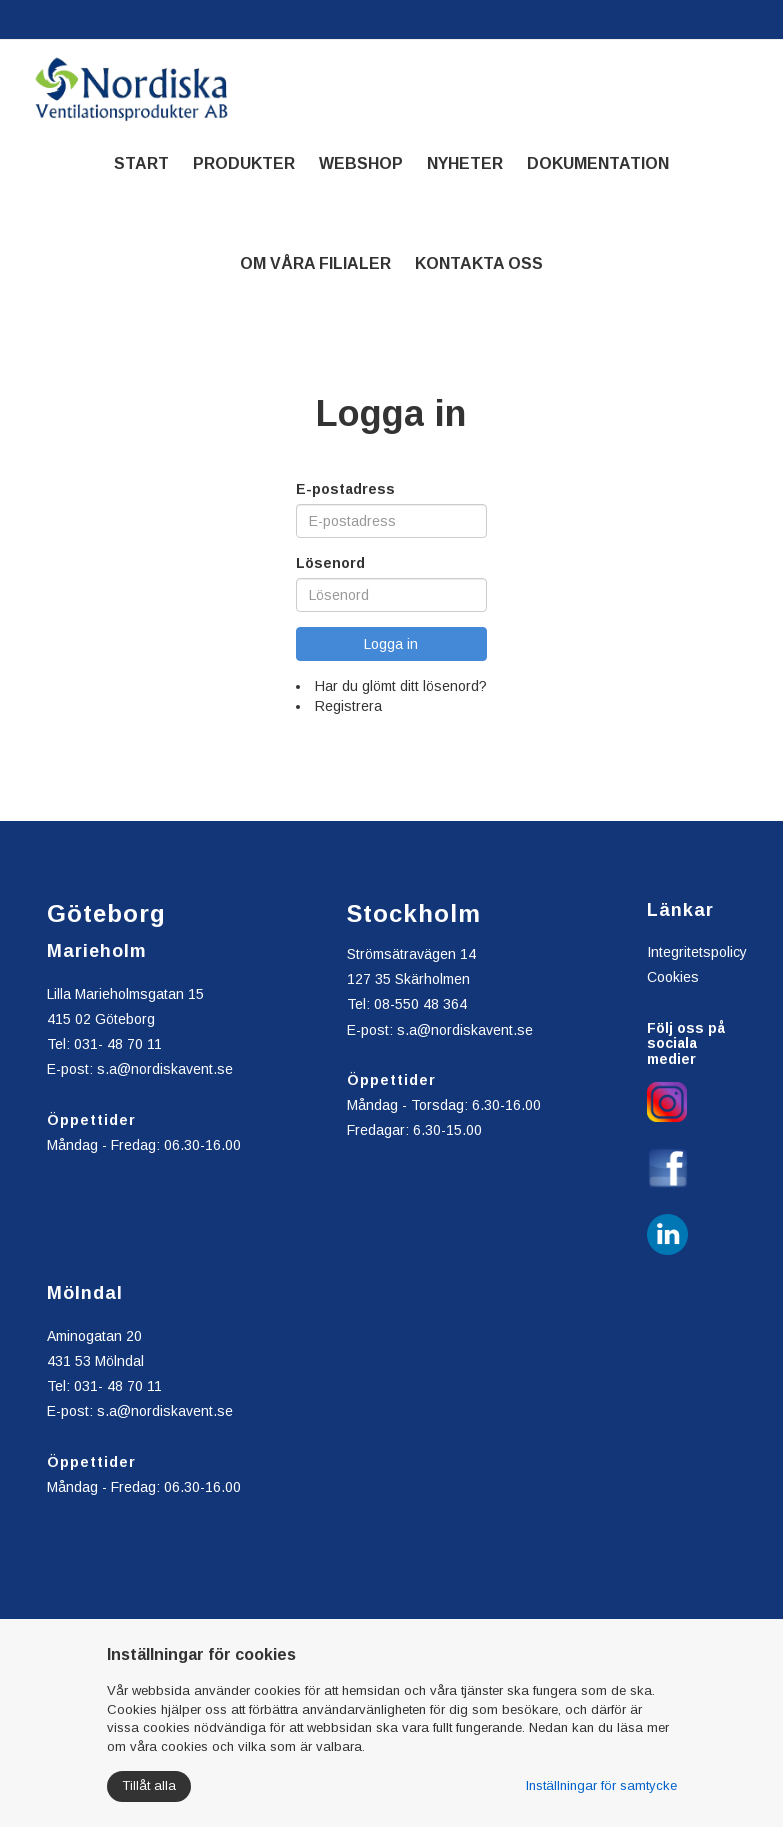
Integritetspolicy (697, 952)
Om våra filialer (315, 263)
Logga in (391, 644)
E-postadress (345, 489)
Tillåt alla (149, 1785)
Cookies (673, 977)
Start (141, 163)
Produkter (244, 163)
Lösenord (330, 563)
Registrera (348, 706)
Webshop (361, 163)
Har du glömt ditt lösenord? (401, 686)
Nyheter (465, 163)
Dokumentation (598, 163)
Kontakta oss (479, 263)
